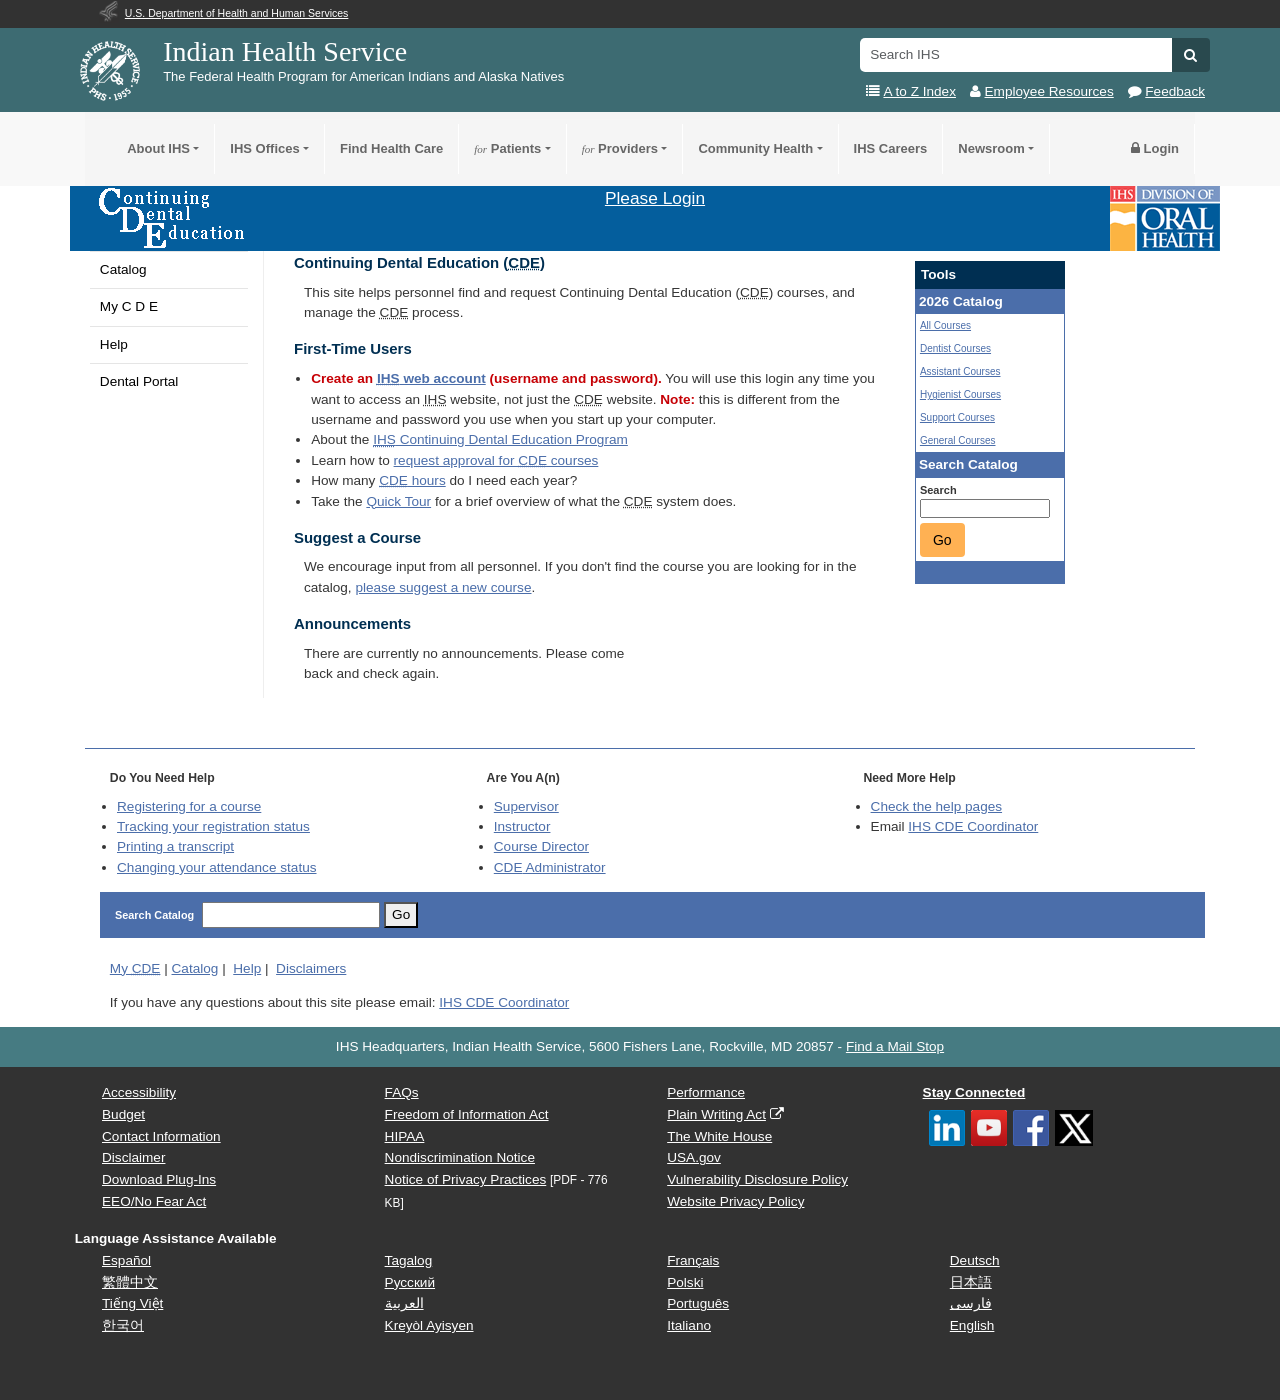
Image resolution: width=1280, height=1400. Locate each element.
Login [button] (1155, 148)
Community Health (755, 148)
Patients (507, 148)
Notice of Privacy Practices (466, 1179)
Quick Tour (398, 501)
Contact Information (161, 1136)
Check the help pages (937, 806)
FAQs (402, 1092)
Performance (706, 1092)
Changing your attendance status (217, 867)
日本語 (971, 1282)
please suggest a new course (443, 587)
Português (698, 1303)
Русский (410, 1282)
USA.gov (694, 1157)
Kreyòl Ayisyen (429, 1325)
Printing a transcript (175, 846)
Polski (685, 1282)
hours (412, 480)
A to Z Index (919, 91)
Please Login (655, 198)
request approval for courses (496, 460)
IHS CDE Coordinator (973, 826)
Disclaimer (133, 1157)
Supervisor (526, 806)
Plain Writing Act (716, 1114)
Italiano (689, 1325)
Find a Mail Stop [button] (895, 1046)
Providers (620, 148)
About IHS (158, 148)
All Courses (945, 325)
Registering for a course (189, 806)
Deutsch (975, 1260)
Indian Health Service (285, 51)
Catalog (123, 269)
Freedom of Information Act (467, 1114)
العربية (404, 1303)
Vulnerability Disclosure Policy (757, 1179)
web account (431, 378)
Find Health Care (391, 148)
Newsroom (991, 148)
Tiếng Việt (132, 1303)
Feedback (1175, 91)
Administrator (550, 867)
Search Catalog (154, 915)
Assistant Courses (960, 371)
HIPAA (405, 1136)
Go (942, 540)
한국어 (123, 1325)
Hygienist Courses (960, 394)
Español (126, 1260)
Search (938, 490)
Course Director (541, 846)
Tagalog (409, 1260)
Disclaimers (311, 968)
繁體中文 (130, 1282)
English (972, 1325)
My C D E (129, 306)
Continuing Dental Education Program (500, 439)
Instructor (522, 826)
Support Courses (957, 417)
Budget (123, 1114)
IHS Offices (264, 148)
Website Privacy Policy (735, 1201)
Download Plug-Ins (159, 1179)
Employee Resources (1049, 91)
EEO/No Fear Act (154, 1201)
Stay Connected (974, 1092)
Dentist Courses (955, 348)
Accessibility (139, 1092)
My (135, 968)
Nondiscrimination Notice (460, 1157)
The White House (719, 1136)
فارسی (971, 1303)
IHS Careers (891, 148)
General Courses (958, 440)
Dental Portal (139, 381)
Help (114, 344)
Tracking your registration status (213, 826)
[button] (1190, 55)
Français (693, 1260)
